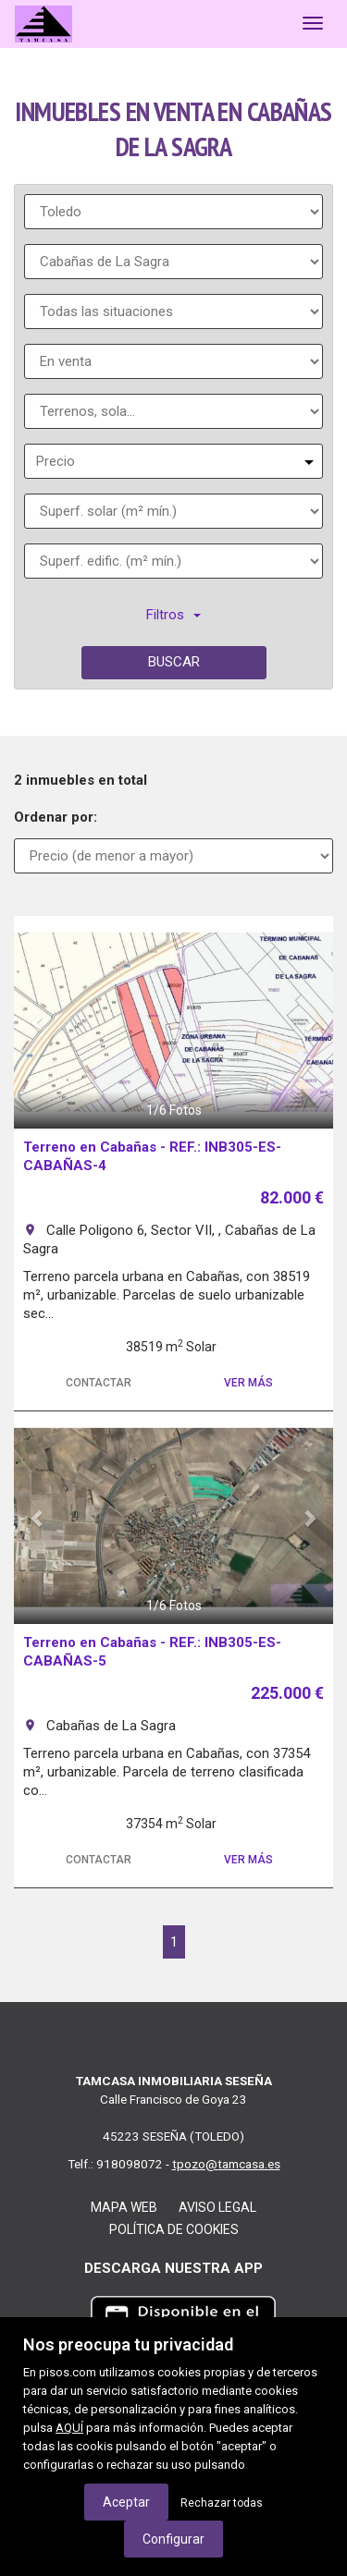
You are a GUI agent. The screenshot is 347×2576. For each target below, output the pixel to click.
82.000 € (292, 1197)
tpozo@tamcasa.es (226, 2163)
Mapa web (124, 2207)
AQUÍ (69, 2428)
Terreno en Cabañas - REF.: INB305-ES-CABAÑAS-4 (152, 1156)
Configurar (173, 2539)
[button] (38, 1022)
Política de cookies (174, 2229)
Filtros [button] (173, 614)
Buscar (174, 661)
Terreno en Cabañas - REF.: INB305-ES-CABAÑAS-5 (152, 1651)
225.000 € (287, 1693)
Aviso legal (217, 2207)
